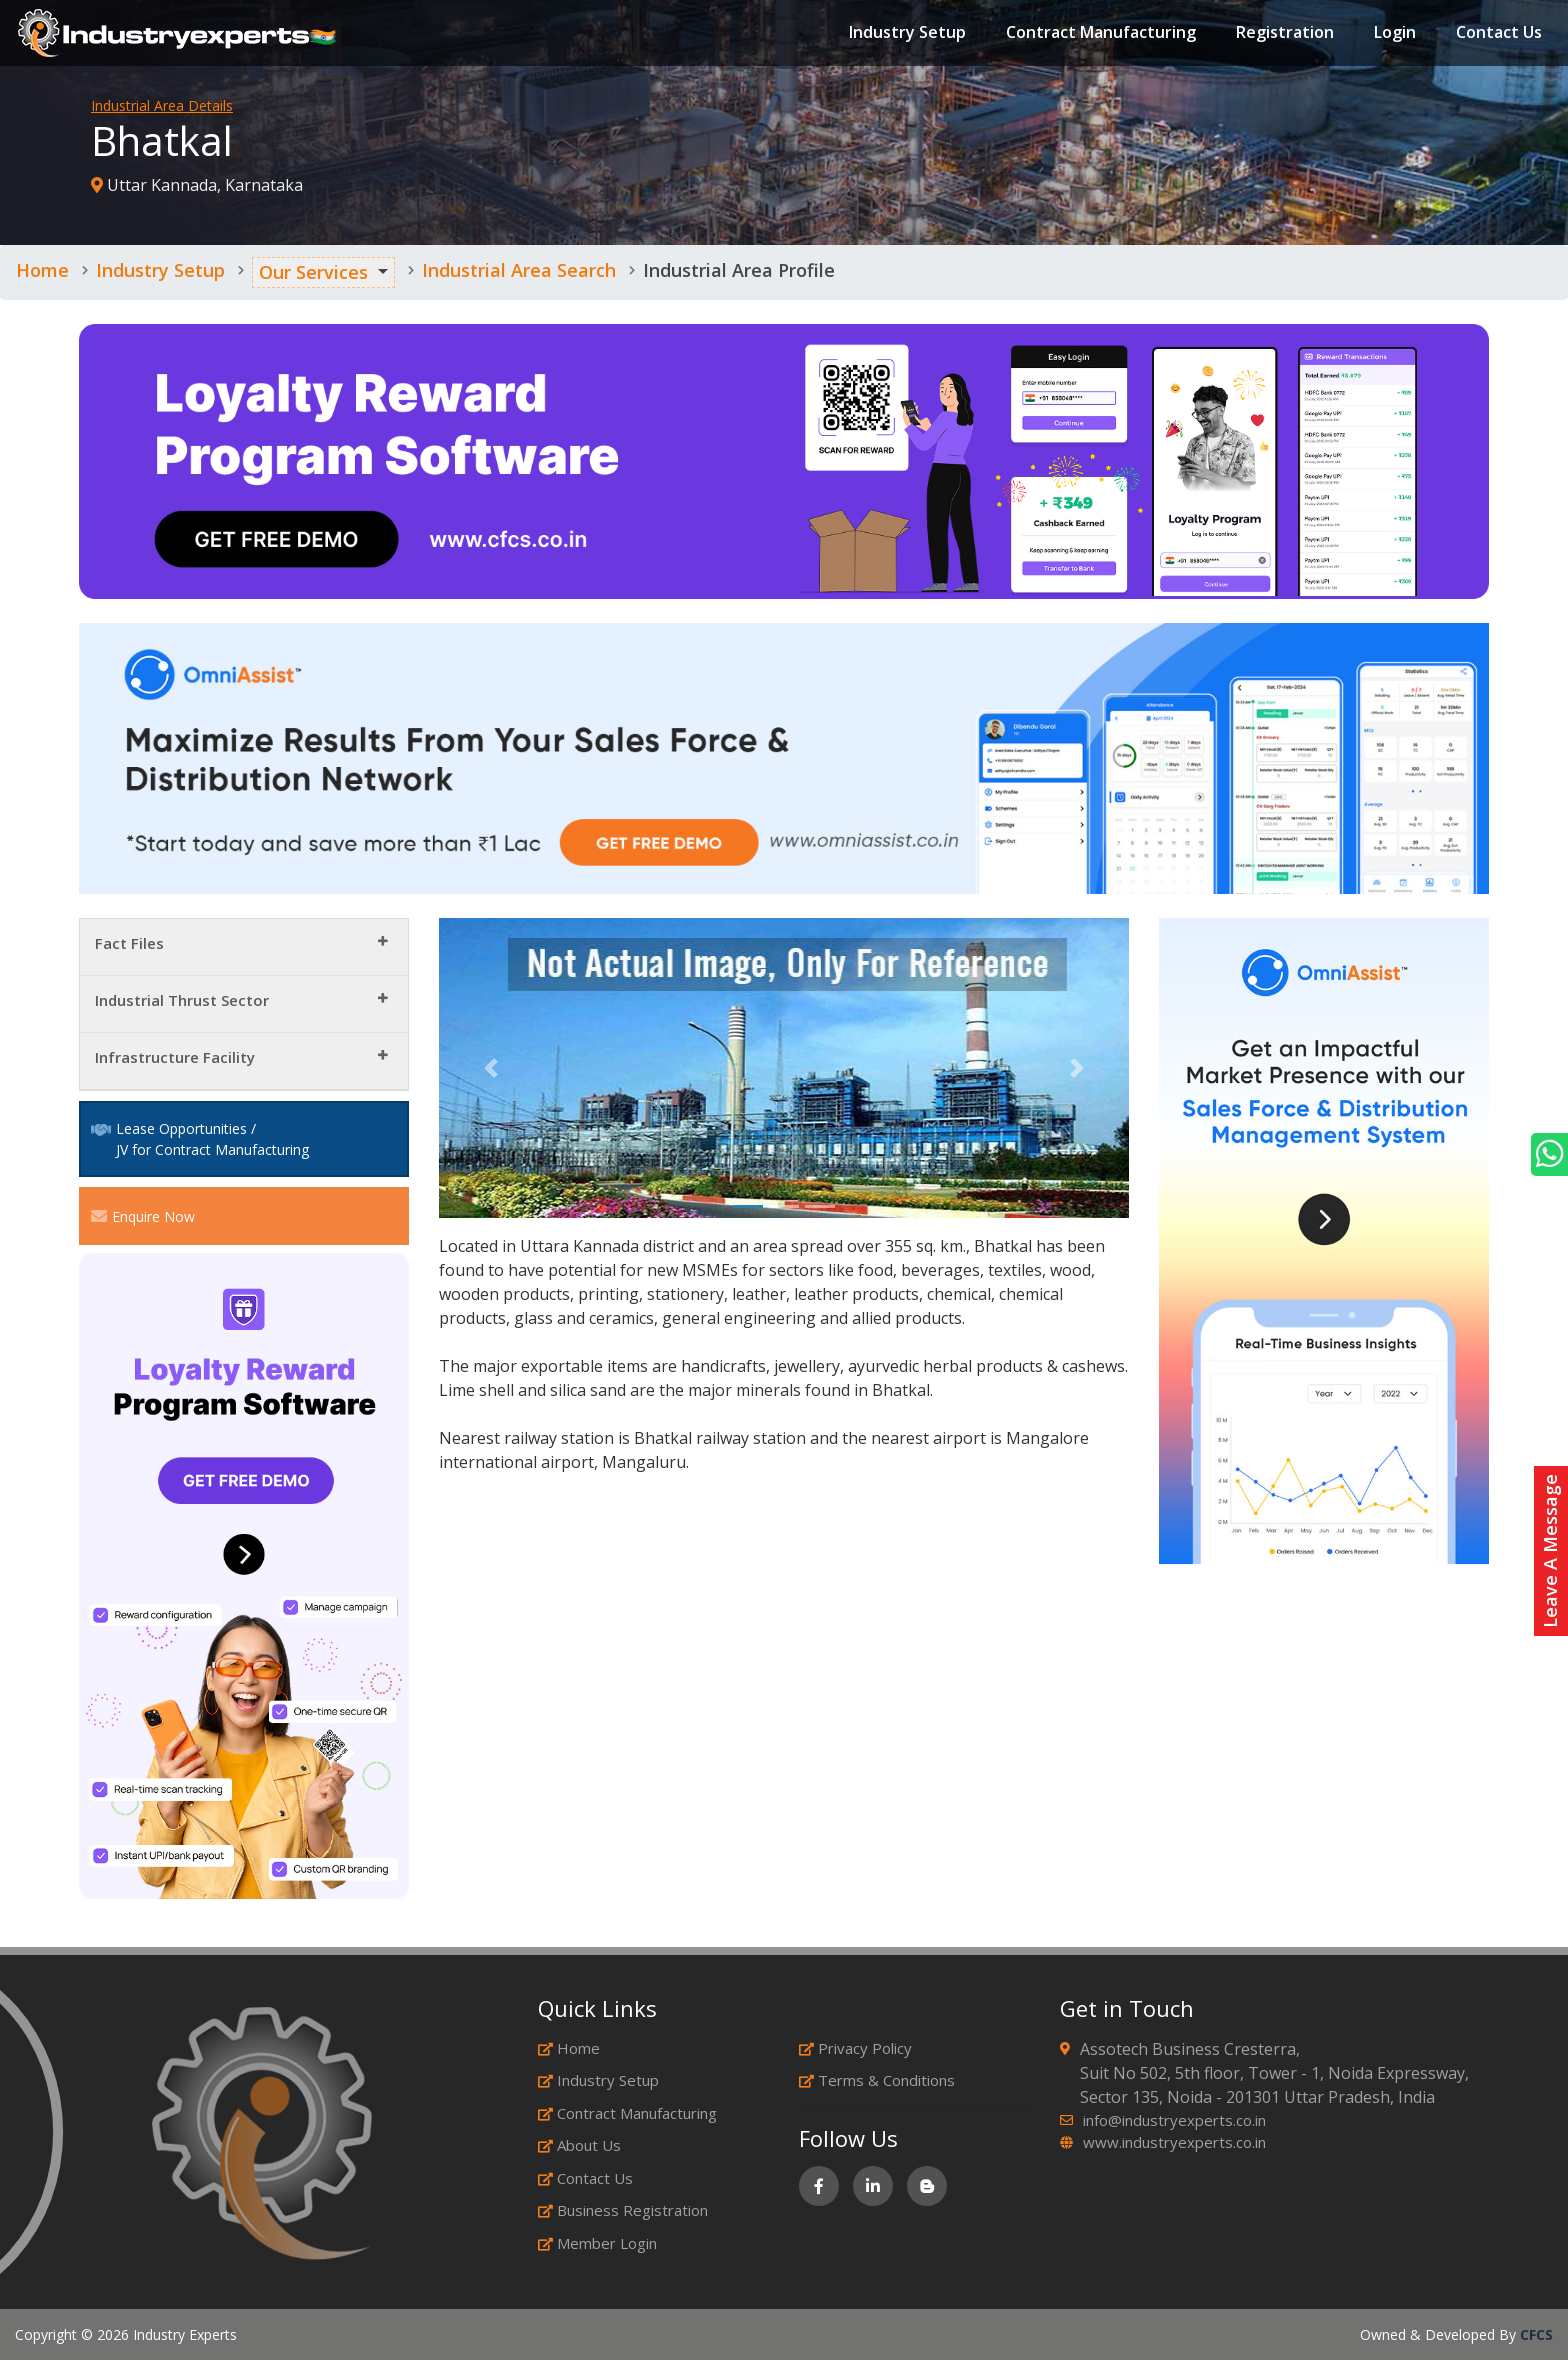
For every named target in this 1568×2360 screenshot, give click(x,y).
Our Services (313, 272)
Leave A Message (1550, 1551)
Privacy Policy (855, 2048)
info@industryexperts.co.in (1174, 2120)
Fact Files (129, 943)
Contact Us (1497, 34)
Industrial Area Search (519, 270)
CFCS (1536, 2334)
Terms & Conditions (877, 2080)
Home (42, 270)
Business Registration (623, 2210)
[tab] (244, 947)
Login (1393, 34)
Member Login (597, 2243)
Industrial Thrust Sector (182, 1000)
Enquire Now (143, 1216)
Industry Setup (905, 34)
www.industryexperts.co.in (1174, 2142)
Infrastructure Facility (175, 1057)
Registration (1283, 34)
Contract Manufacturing (1099, 34)
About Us (579, 2145)
